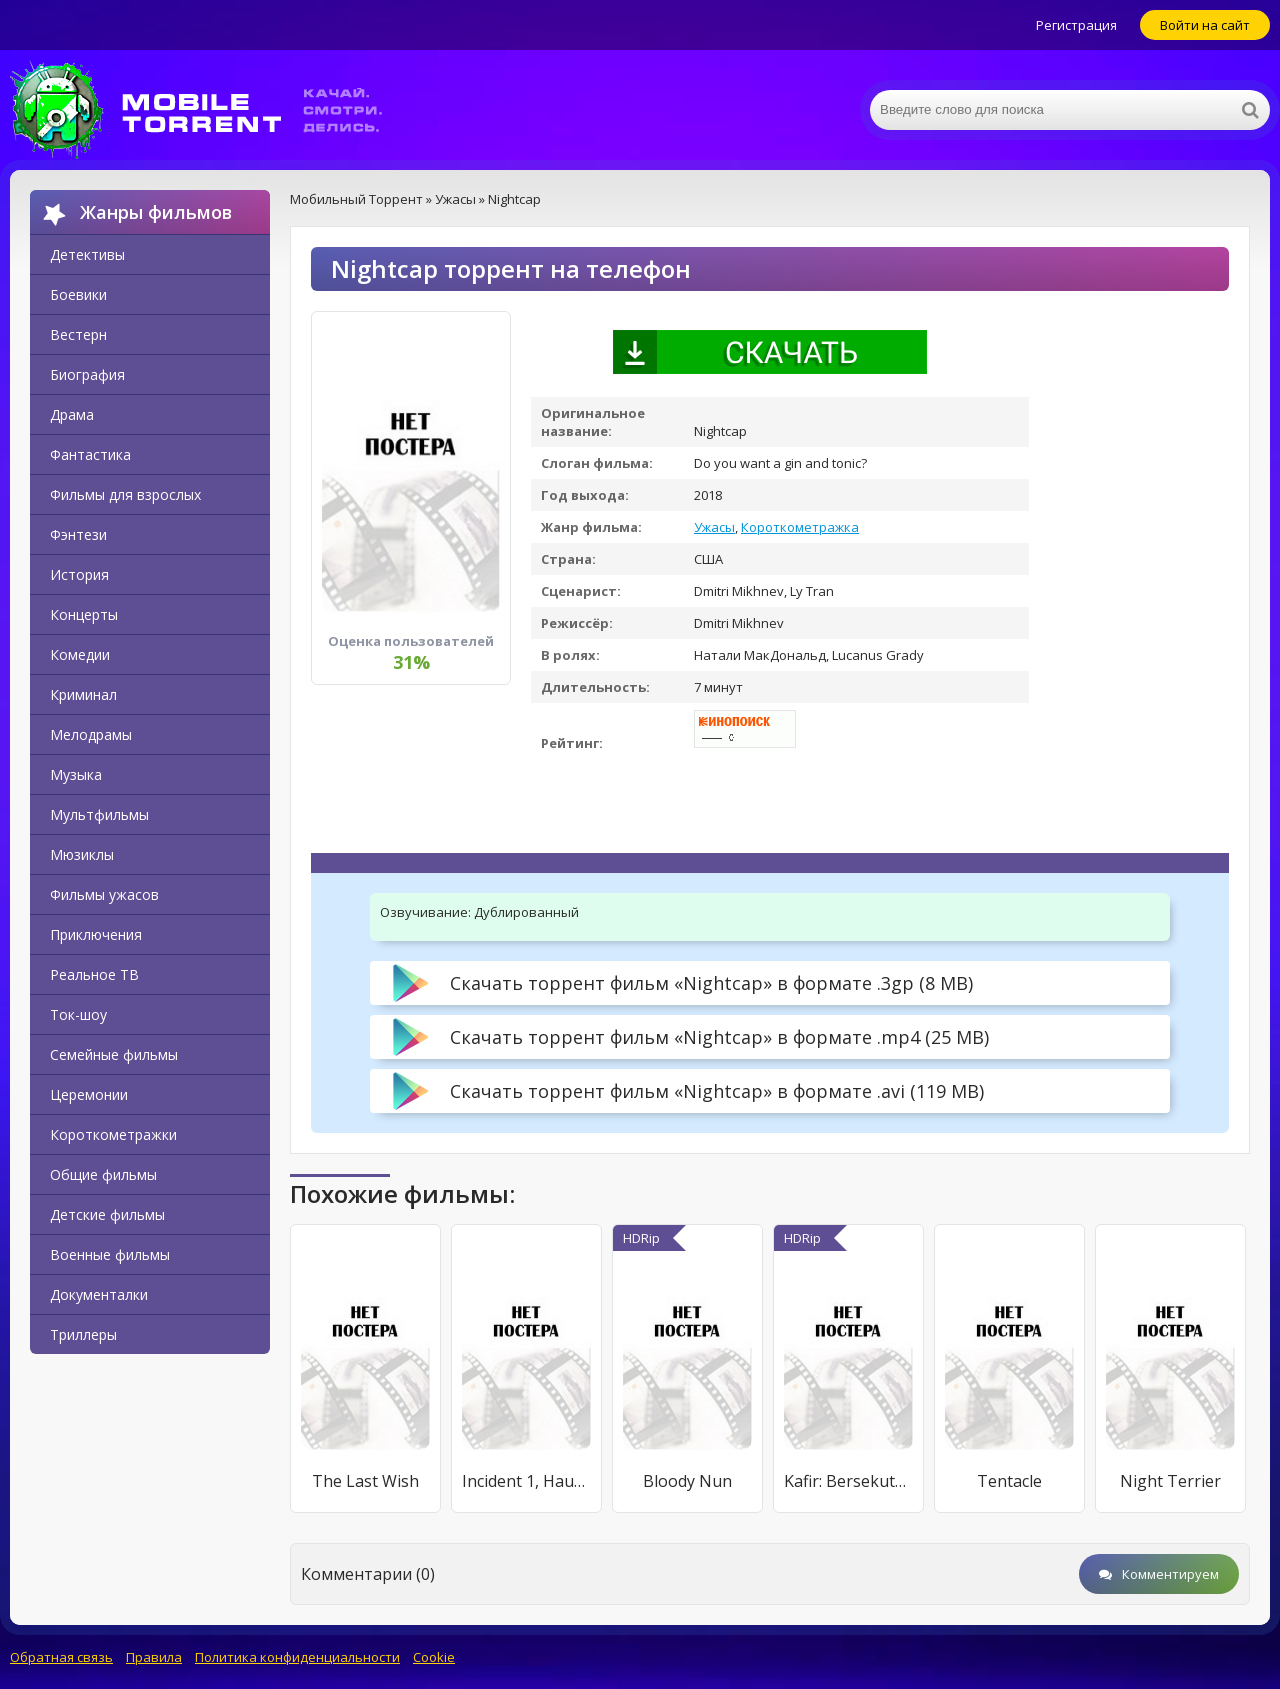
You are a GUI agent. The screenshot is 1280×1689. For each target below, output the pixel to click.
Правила (154, 1657)
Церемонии (89, 1094)
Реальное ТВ (94, 974)
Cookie (434, 1657)
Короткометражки (113, 1134)
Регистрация (1076, 25)
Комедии (80, 654)
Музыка (76, 774)
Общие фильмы (103, 1174)
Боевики (78, 294)
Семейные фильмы (114, 1054)
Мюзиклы (82, 854)
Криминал (83, 694)
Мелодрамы (91, 734)
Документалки (99, 1294)
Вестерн (78, 334)
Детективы (87, 254)
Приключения (96, 934)
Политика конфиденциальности (297, 1657)
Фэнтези (78, 534)
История (79, 574)
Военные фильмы (110, 1254)
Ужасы (714, 527)
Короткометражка (800, 527)
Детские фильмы (107, 1214)
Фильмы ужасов (104, 894)
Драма (72, 414)
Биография (87, 374)
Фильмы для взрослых (125, 494)
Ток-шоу (78, 1014)
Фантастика (90, 454)
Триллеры (83, 1334)
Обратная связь (61, 1657)
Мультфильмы (99, 814)
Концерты (84, 614)
